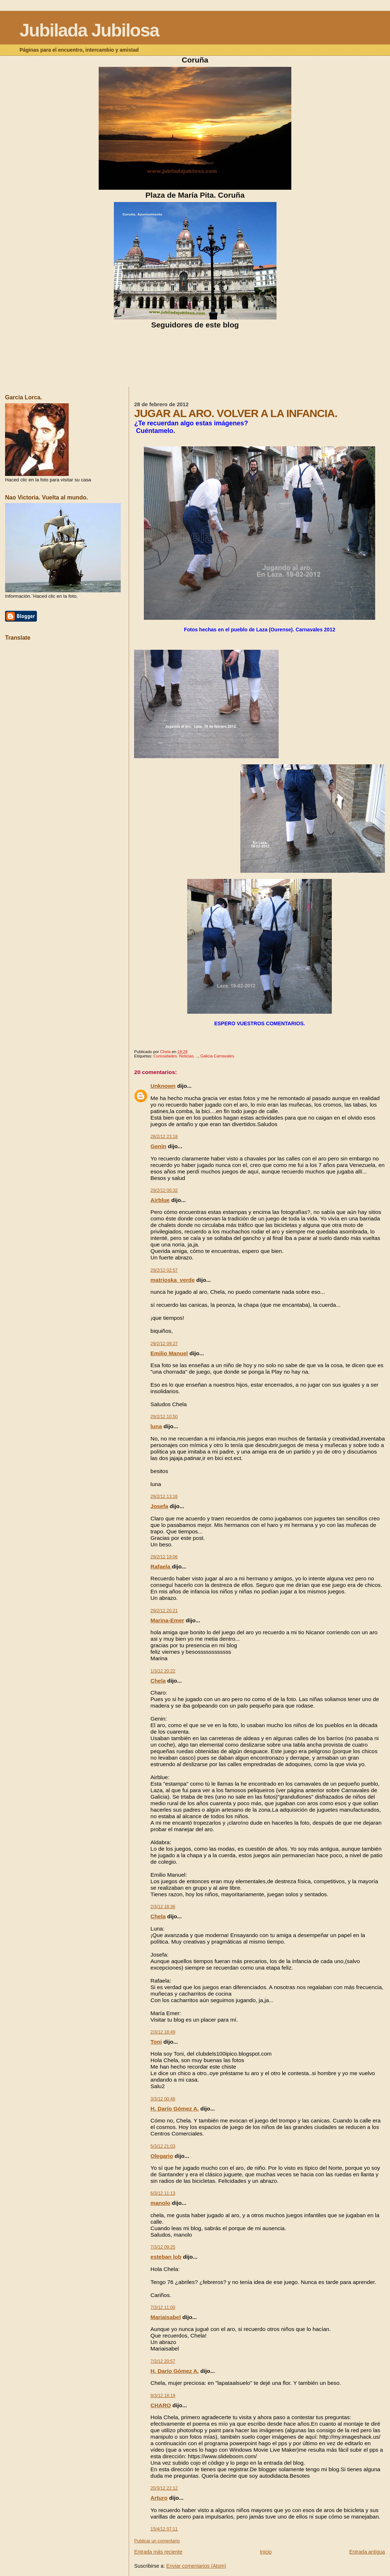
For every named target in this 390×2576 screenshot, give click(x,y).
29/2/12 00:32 (163, 1190)
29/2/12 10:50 (163, 1416)
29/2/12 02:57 (163, 1270)
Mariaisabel (165, 2317)
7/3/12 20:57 (162, 2361)
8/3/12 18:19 (162, 2395)
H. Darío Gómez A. (174, 2108)
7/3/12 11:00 (162, 2307)
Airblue (160, 1200)
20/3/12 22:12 (163, 2488)
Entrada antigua (367, 2552)
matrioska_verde (172, 1280)
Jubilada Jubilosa (89, 30)
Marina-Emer (167, 1620)
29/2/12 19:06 (163, 1556)
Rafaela (161, 1566)
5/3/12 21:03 (162, 2146)
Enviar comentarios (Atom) (196, 2566)
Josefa (159, 1506)
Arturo (158, 2498)
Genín (158, 1146)
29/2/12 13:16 (163, 1496)
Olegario (161, 2156)
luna (156, 1426)
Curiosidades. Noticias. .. (175, 1056)
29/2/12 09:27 (163, 1343)
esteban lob (165, 2257)
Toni (156, 2042)
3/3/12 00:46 (162, 2098)
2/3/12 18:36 (162, 1906)
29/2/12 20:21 (163, 1610)
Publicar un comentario (157, 2540)
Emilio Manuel (169, 1353)
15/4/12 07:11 (163, 2529)
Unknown (162, 1086)
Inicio (266, 2552)
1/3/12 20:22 (162, 1671)
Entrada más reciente (158, 2552)
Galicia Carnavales (217, 1056)
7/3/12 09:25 (162, 2247)
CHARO (160, 2405)
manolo (160, 2203)
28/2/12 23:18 (163, 1136)
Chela (158, 1681)
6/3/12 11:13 (162, 2193)
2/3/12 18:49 (162, 2032)
